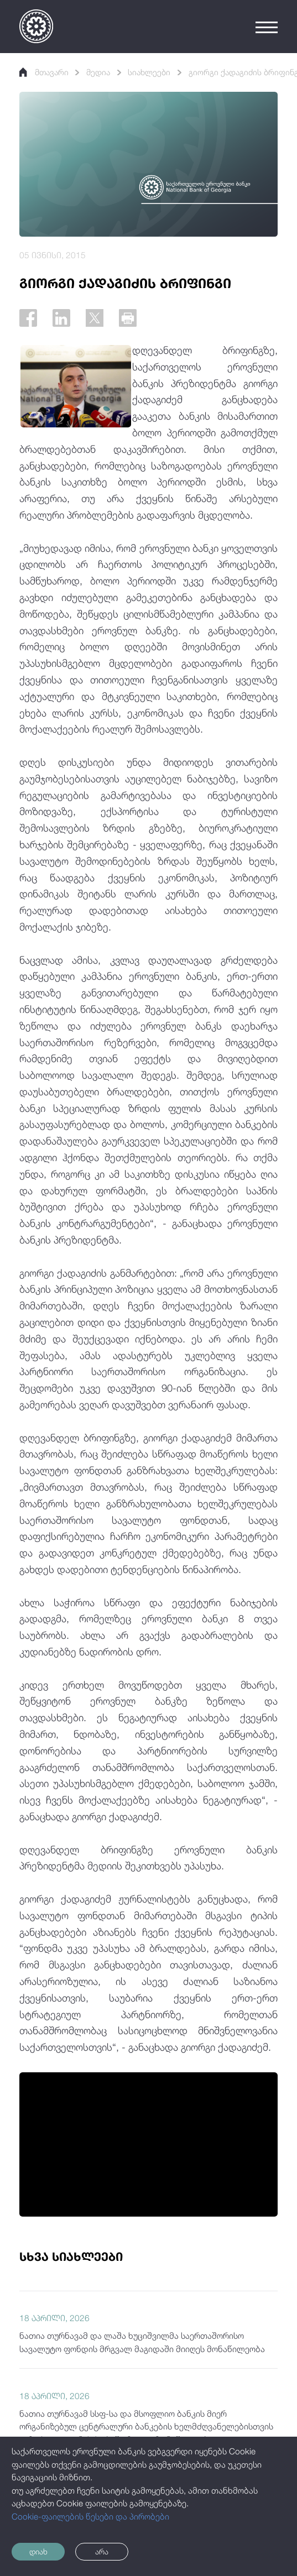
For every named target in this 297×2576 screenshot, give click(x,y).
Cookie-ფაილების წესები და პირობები (90, 2515)
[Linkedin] (64, 318)
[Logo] (36, 26)
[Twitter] (99, 318)
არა (110, 2551)
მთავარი (45, 72)
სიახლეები (155, 72)
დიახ (40, 2551)
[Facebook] (29, 318)
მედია (101, 72)
